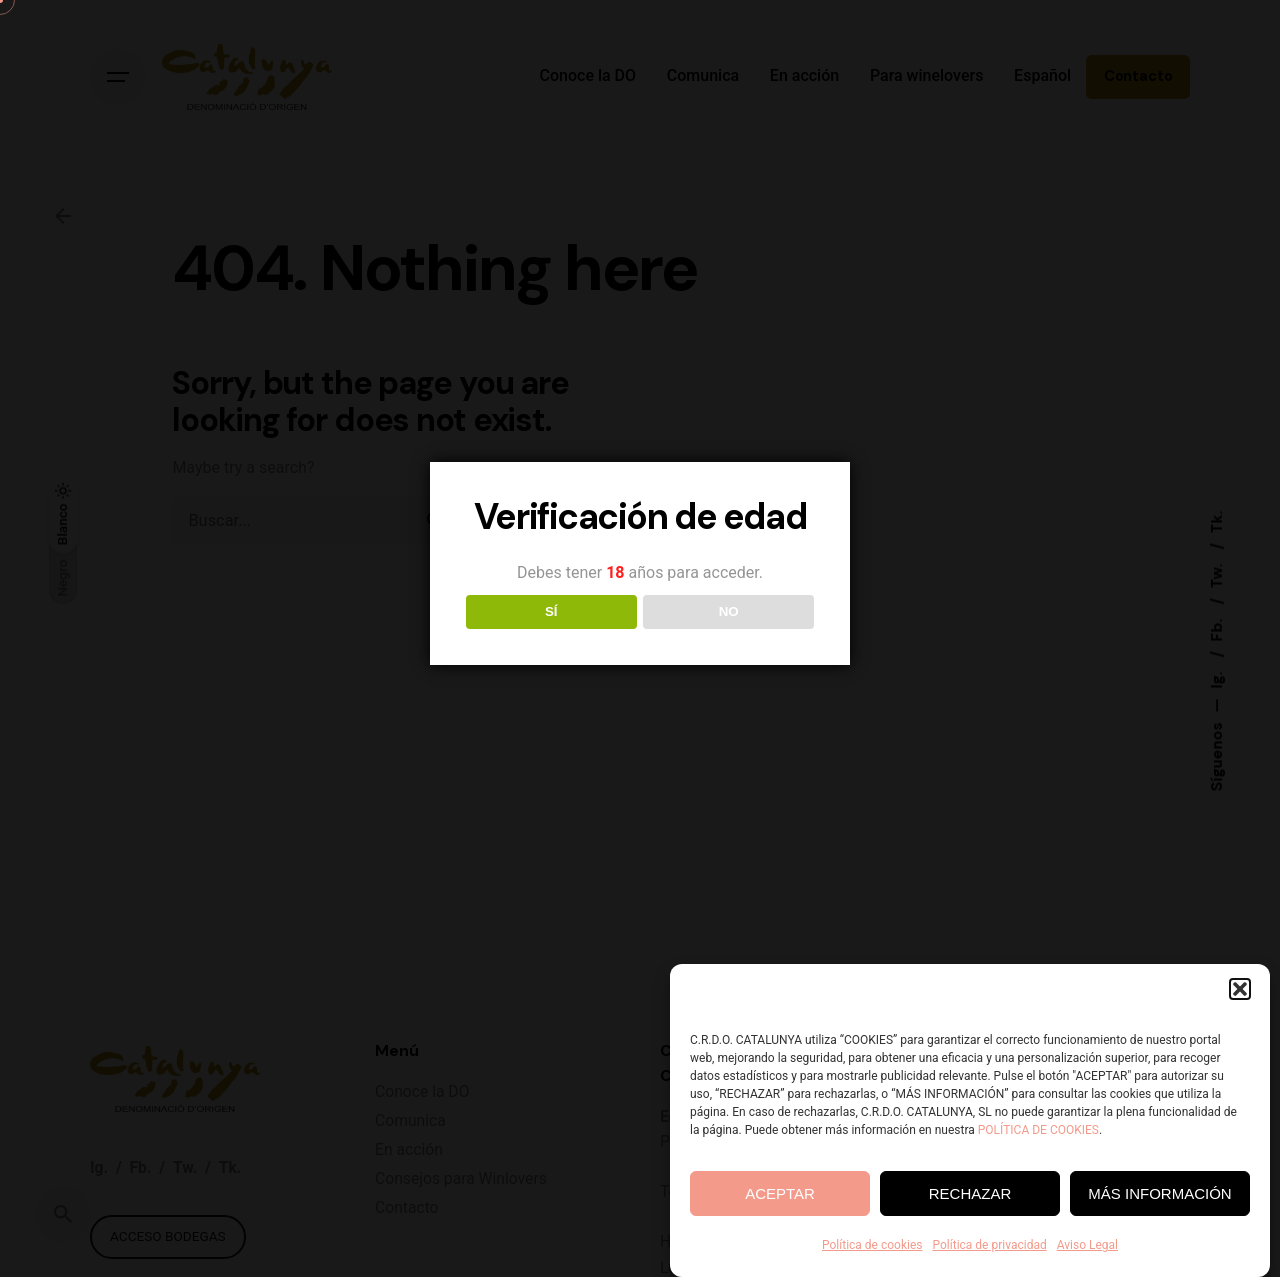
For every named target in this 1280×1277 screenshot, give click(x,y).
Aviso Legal (1087, 1247)
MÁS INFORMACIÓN (1159, 1194)
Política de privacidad (990, 1247)
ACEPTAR (780, 1194)
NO (729, 611)
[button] (1240, 991)
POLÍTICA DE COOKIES (1038, 1132)
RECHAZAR (970, 1194)
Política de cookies (872, 1247)
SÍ (551, 611)
